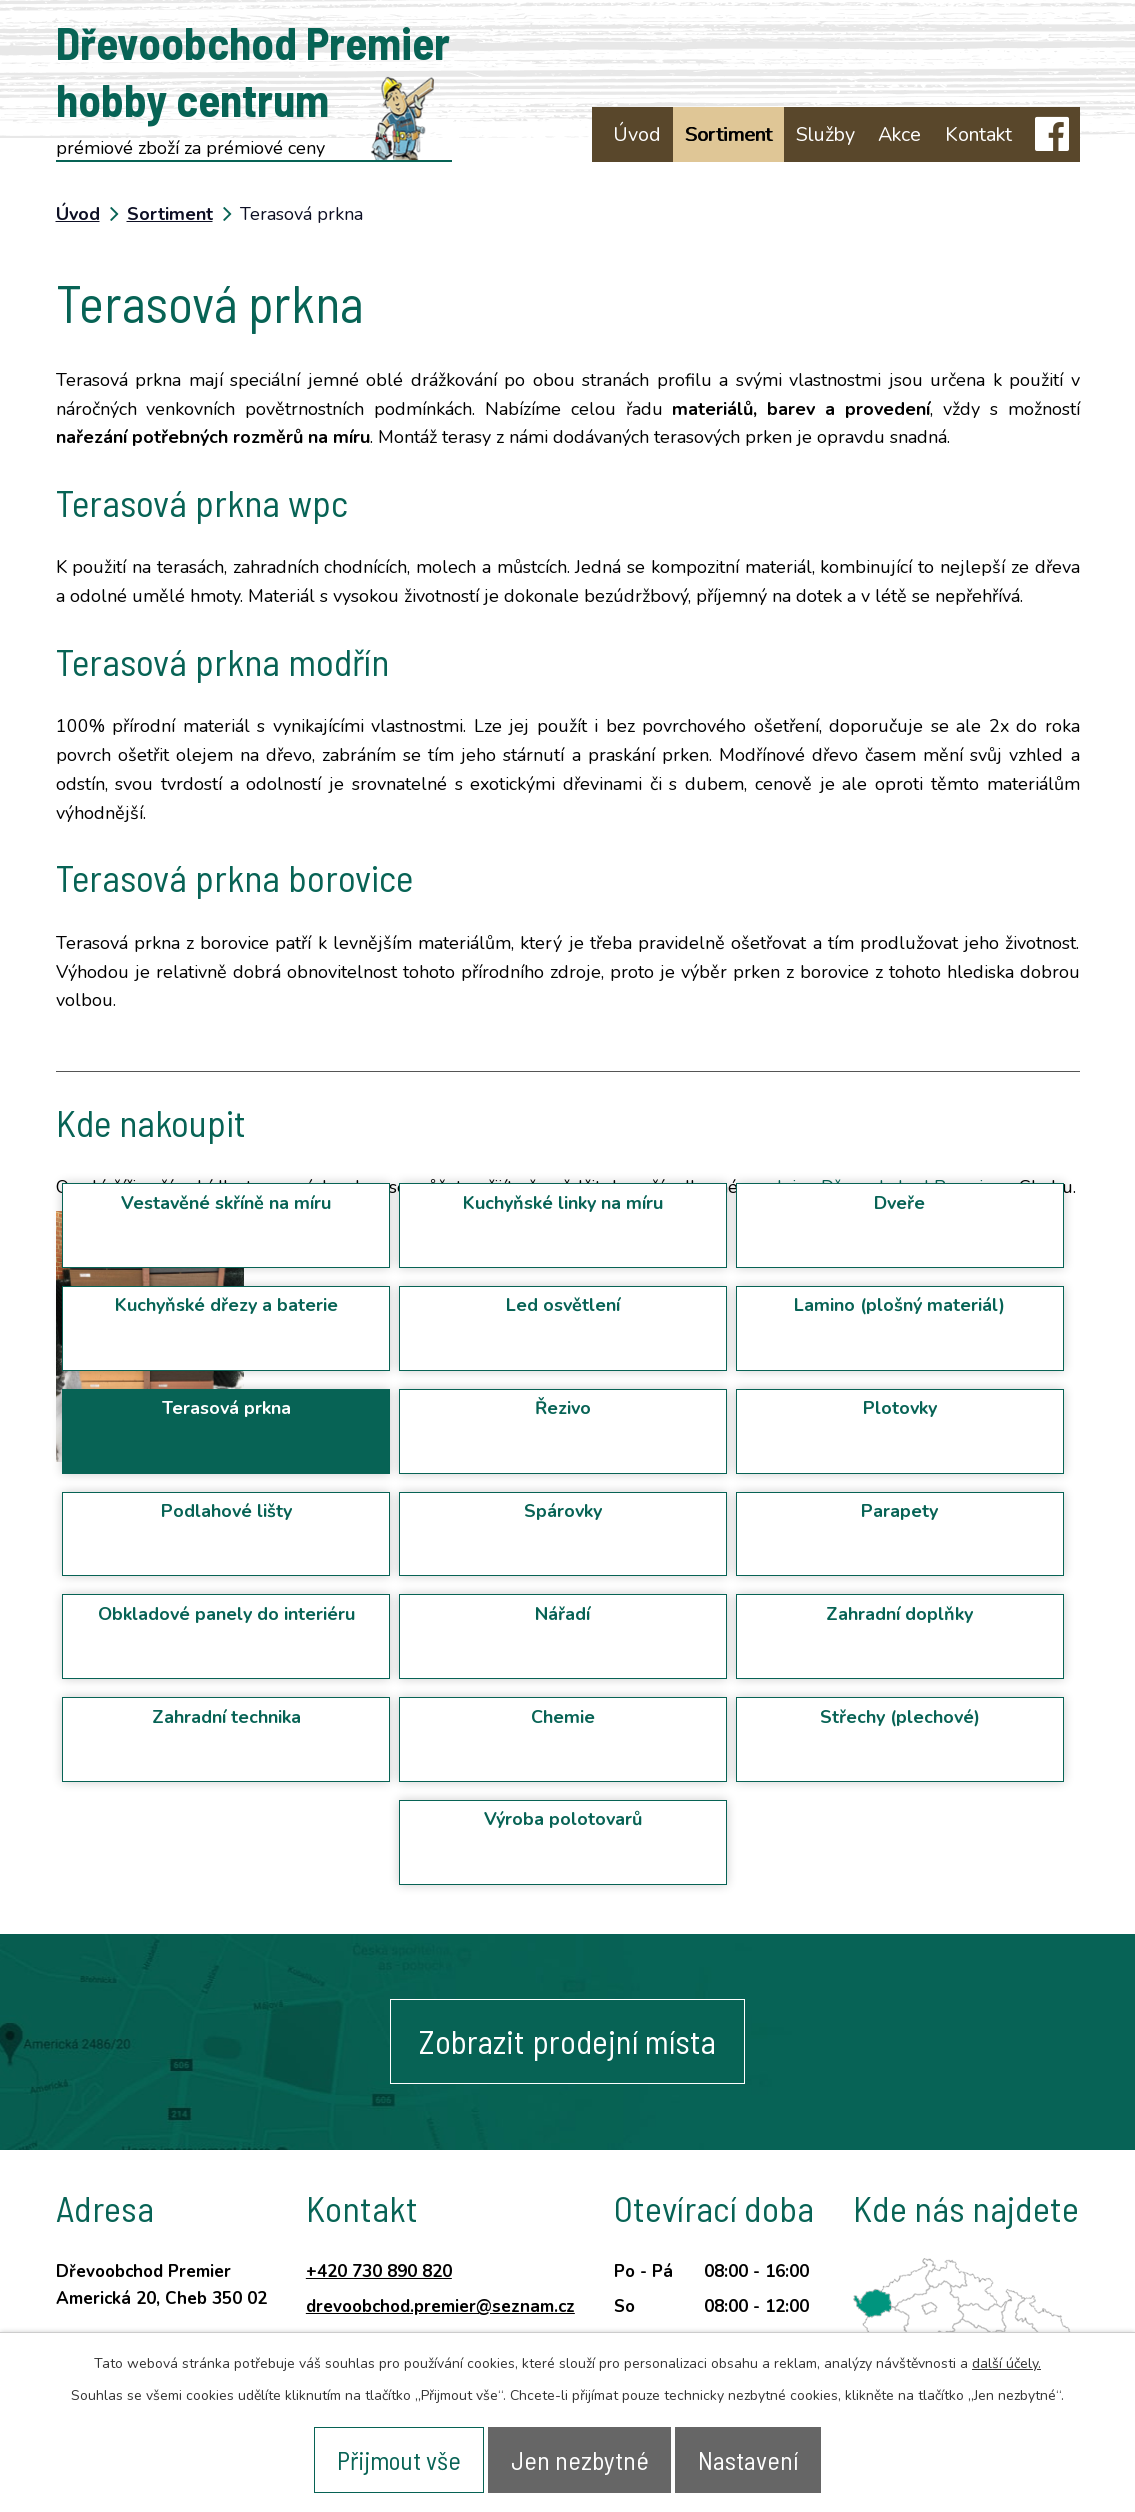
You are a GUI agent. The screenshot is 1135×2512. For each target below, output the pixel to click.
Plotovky (900, 1408)
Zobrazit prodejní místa (567, 2041)
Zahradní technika (226, 1717)
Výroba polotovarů (563, 1819)
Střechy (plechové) (900, 1717)
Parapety (899, 1511)
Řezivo (563, 1408)
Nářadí (562, 1614)
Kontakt (978, 134)
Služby (825, 134)
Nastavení (758, 2458)
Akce (899, 134)
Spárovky (563, 1511)
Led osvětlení (563, 1305)
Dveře (899, 1203)
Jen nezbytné (582, 2458)
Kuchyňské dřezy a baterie (226, 1305)
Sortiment (728, 134)
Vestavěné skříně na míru (226, 1203)
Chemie (563, 1717)
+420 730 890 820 (379, 2271)
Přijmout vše (391, 2458)
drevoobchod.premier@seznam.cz (440, 2306)
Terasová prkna (226, 1408)
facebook (1051, 134)
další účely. (1006, 2360)
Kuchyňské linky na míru (563, 1203)
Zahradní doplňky (899, 1614)
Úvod (637, 134)
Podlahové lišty (226, 1511)
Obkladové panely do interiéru (226, 1614)
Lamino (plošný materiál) (899, 1305)
